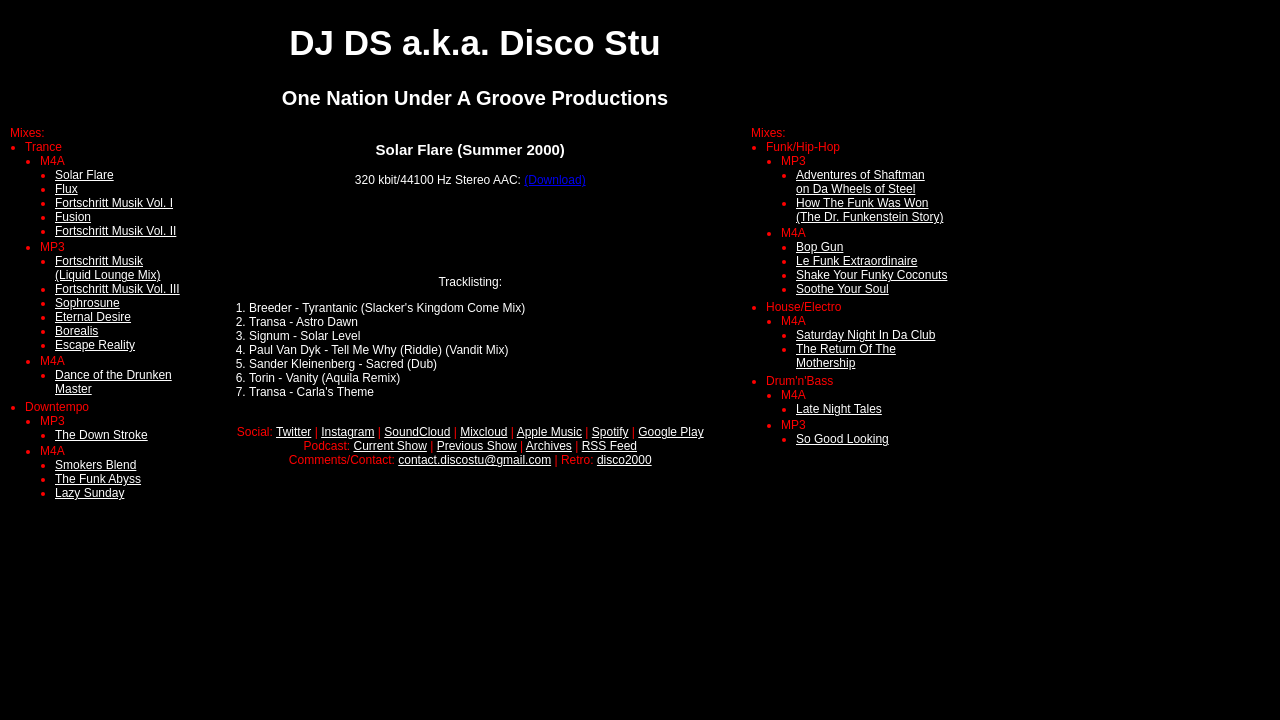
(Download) (554, 180)
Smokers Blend (95, 465)
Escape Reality (95, 345)
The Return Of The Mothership (846, 356)
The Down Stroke (101, 435)
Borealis (76, 331)
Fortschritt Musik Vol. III (117, 289)
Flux (66, 189)
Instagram (347, 432)
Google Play (670, 432)
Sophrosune (87, 303)
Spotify (610, 432)
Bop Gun (819, 247)
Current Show (390, 446)
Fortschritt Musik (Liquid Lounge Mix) (107, 268)
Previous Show (477, 446)
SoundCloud (417, 432)
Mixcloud (483, 432)
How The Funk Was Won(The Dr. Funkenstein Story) (869, 210)
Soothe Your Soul (842, 289)
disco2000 (624, 460)
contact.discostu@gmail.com (474, 460)
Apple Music (549, 432)
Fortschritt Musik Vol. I (114, 203)
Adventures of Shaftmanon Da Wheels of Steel (860, 182)
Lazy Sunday (89, 493)
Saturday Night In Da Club (865, 335)
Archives (549, 446)
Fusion (73, 217)
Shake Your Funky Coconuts (871, 275)
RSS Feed (609, 446)
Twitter (293, 432)
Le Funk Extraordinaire (856, 261)
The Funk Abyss (98, 479)
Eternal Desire (93, 317)
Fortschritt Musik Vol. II (115, 231)
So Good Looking (842, 439)
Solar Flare (84, 175)
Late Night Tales (839, 409)
